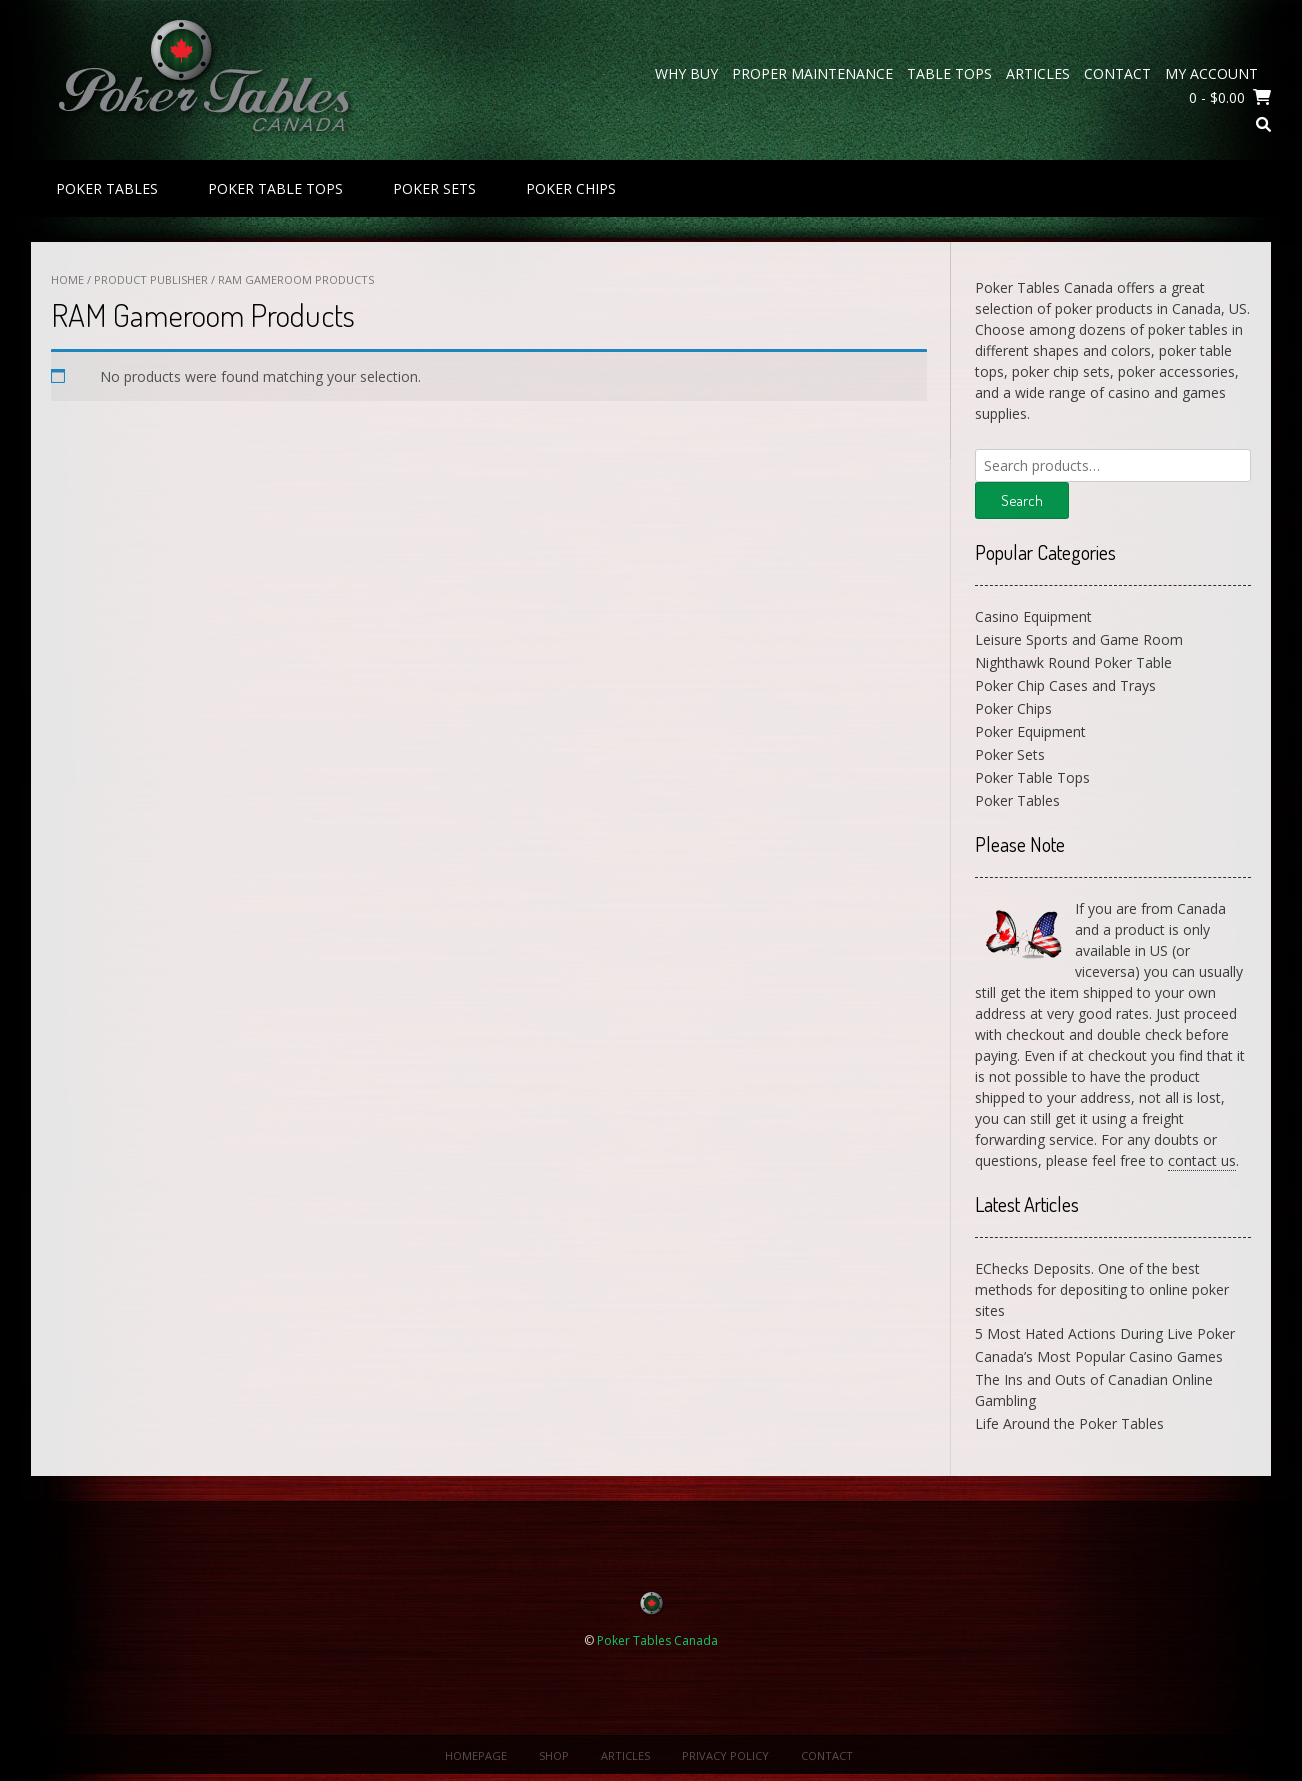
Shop (554, 1755)
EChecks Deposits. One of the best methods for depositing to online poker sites (1102, 1289)
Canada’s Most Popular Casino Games (1099, 1356)
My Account (1211, 73)
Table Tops (949, 73)
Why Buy (686, 73)
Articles (1038, 73)
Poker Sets (434, 188)
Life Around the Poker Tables (1069, 1423)
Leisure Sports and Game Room (1079, 639)
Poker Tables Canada (657, 1640)
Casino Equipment (1033, 616)
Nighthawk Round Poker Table (1073, 662)
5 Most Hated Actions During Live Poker (1105, 1333)
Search (1022, 500)
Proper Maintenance (812, 73)
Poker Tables (107, 188)
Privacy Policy (725, 1755)
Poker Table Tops (275, 188)
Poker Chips (571, 188)
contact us (1202, 1160)
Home (67, 279)
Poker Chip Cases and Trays (1065, 685)
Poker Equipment (1030, 731)
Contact (1117, 73)
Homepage (476, 1755)
